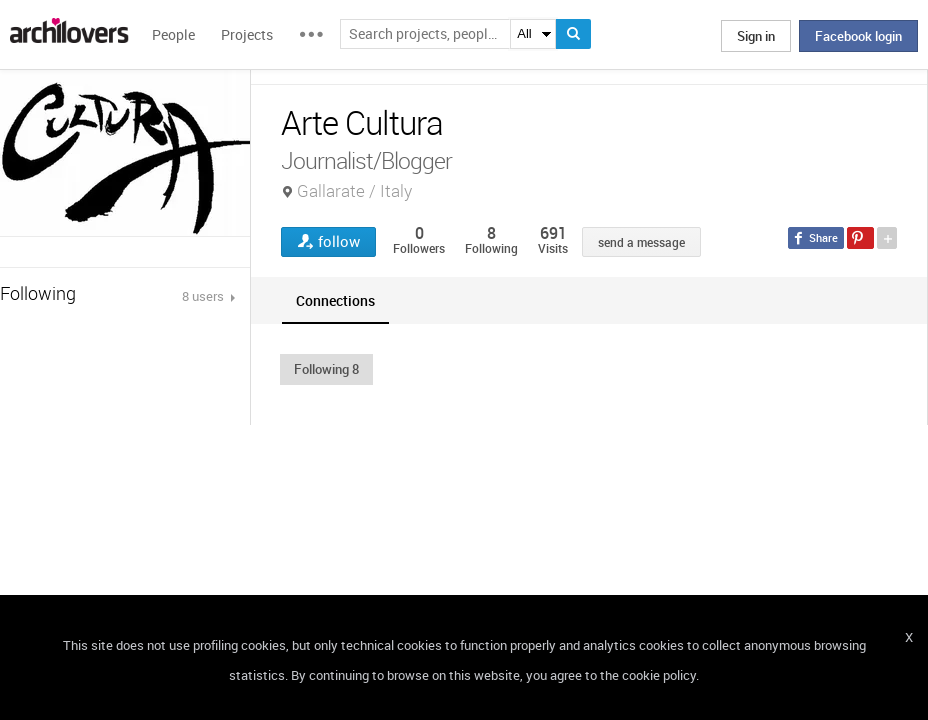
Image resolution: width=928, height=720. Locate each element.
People (173, 34)
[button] (326, 369)
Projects (247, 34)
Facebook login (858, 36)
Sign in (756, 36)
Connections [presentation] (335, 300)
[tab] (335, 300)
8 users (204, 296)
